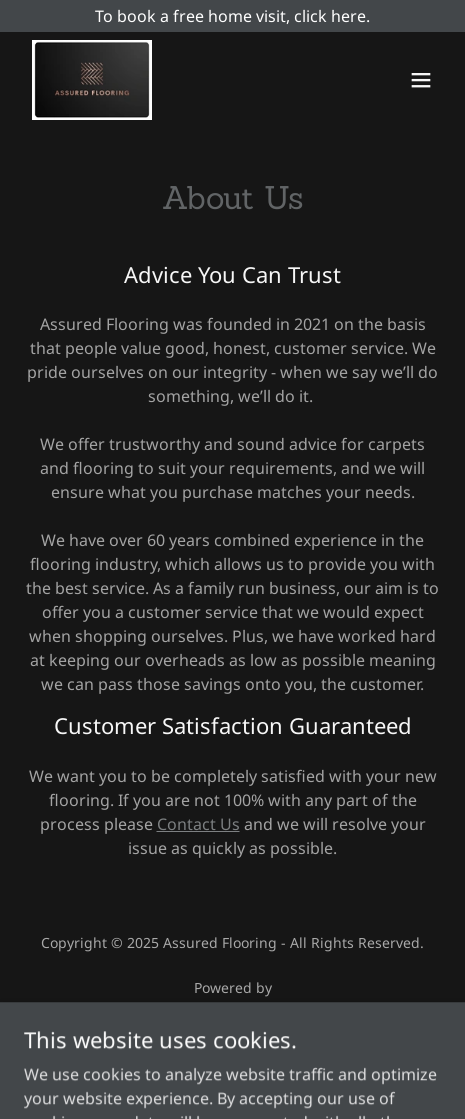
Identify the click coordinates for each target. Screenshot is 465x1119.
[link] (92, 80)
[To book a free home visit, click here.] (232, 16)
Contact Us (198, 824)
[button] (421, 80)
